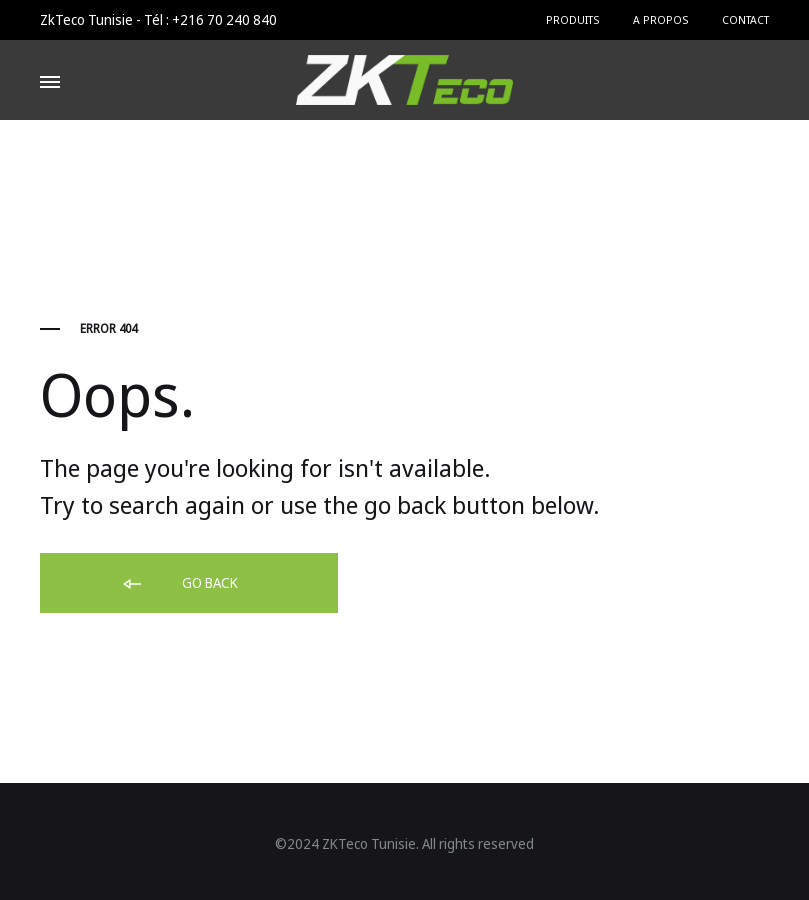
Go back (179, 584)
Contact (745, 19)
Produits (572, 19)
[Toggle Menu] (50, 82)
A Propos (660, 19)
